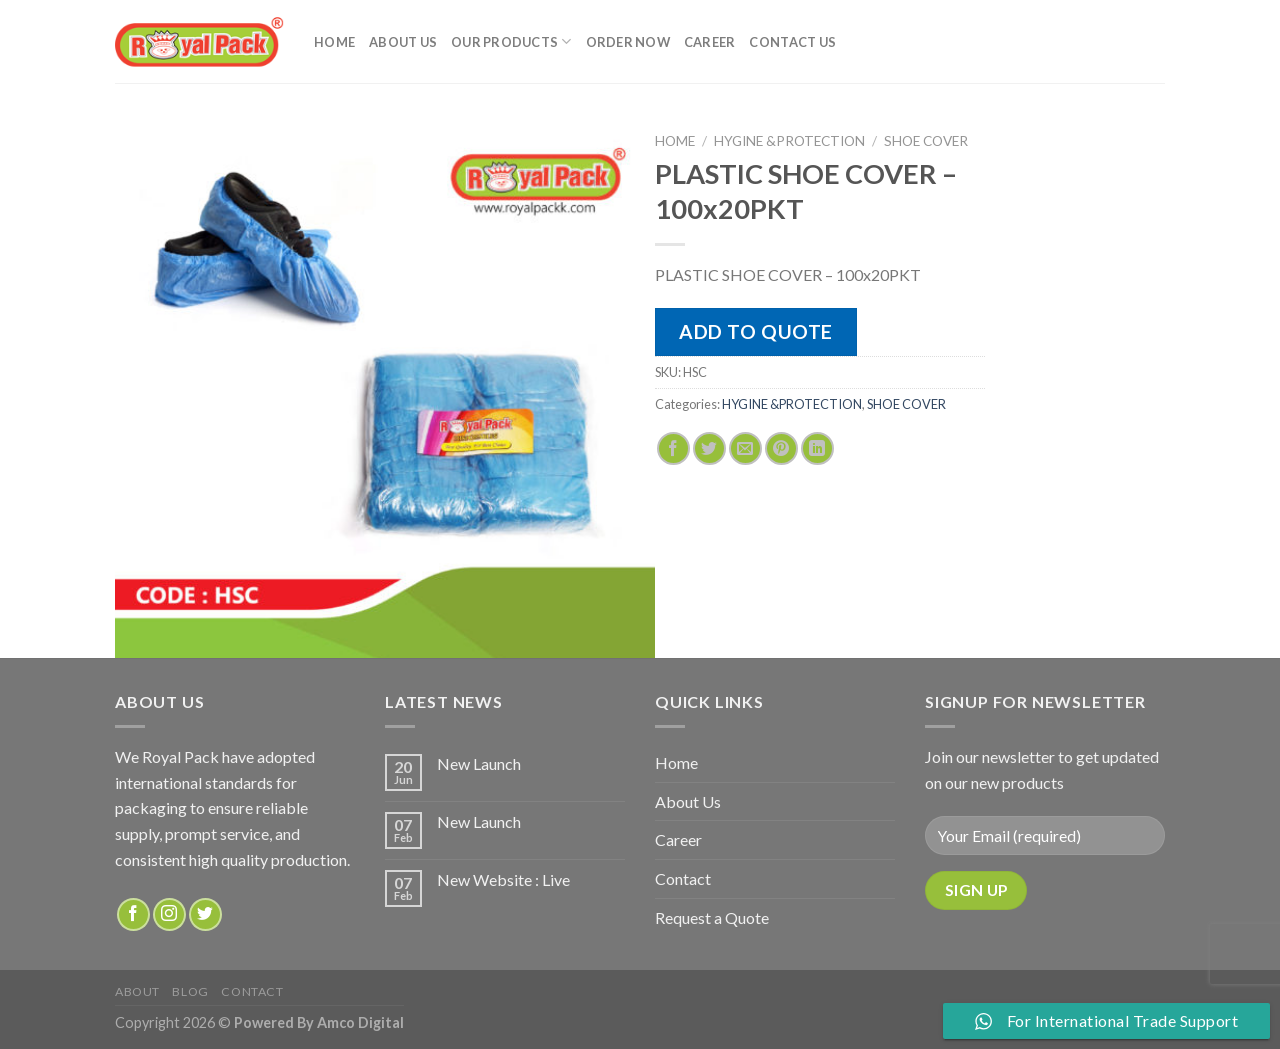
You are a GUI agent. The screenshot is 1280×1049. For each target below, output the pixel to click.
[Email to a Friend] (745, 448)
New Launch (479, 763)
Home (334, 42)
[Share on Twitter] (709, 448)
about (137, 991)
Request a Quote (712, 917)
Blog (190, 991)
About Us (403, 42)
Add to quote (756, 331)
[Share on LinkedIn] (817, 448)
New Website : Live (503, 879)
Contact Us (792, 42)
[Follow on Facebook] (133, 914)
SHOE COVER (926, 141)
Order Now (628, 42)
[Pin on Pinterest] (781, 448)
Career (710, 42)
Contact (683, 878)
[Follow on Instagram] (169, 914)
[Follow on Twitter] (205, 914)
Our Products (511, 41)
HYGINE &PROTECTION (789, 141)
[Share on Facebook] (673, 448)
